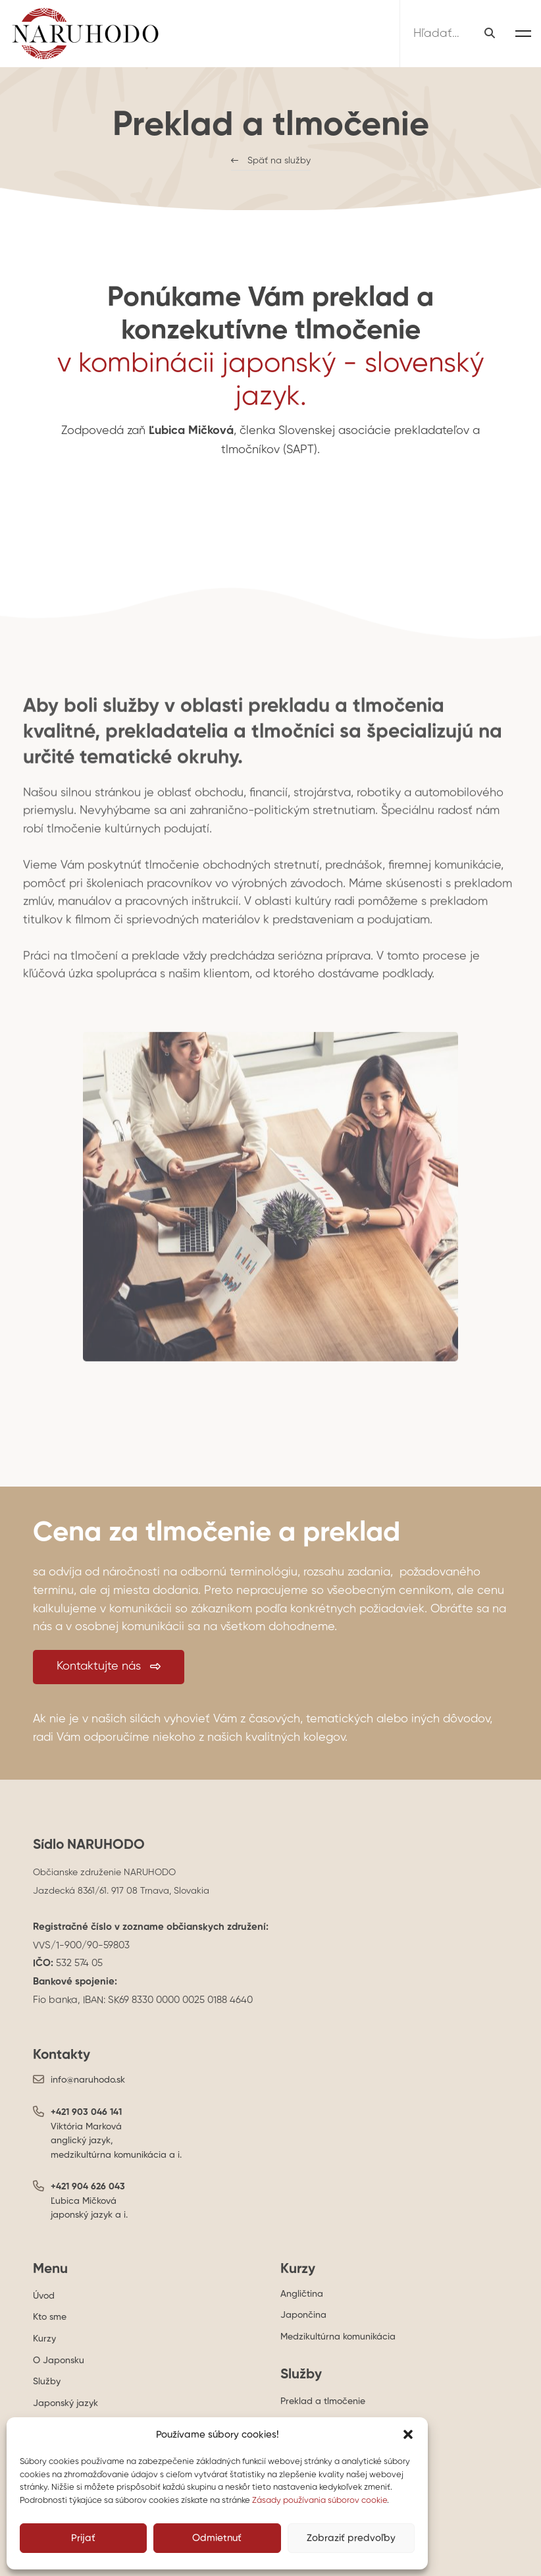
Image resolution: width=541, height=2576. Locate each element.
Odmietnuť (217, 2538)
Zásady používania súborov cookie (319, 2500)
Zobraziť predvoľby (351, 2538)
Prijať (83, 2538)
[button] (408, 2434)
